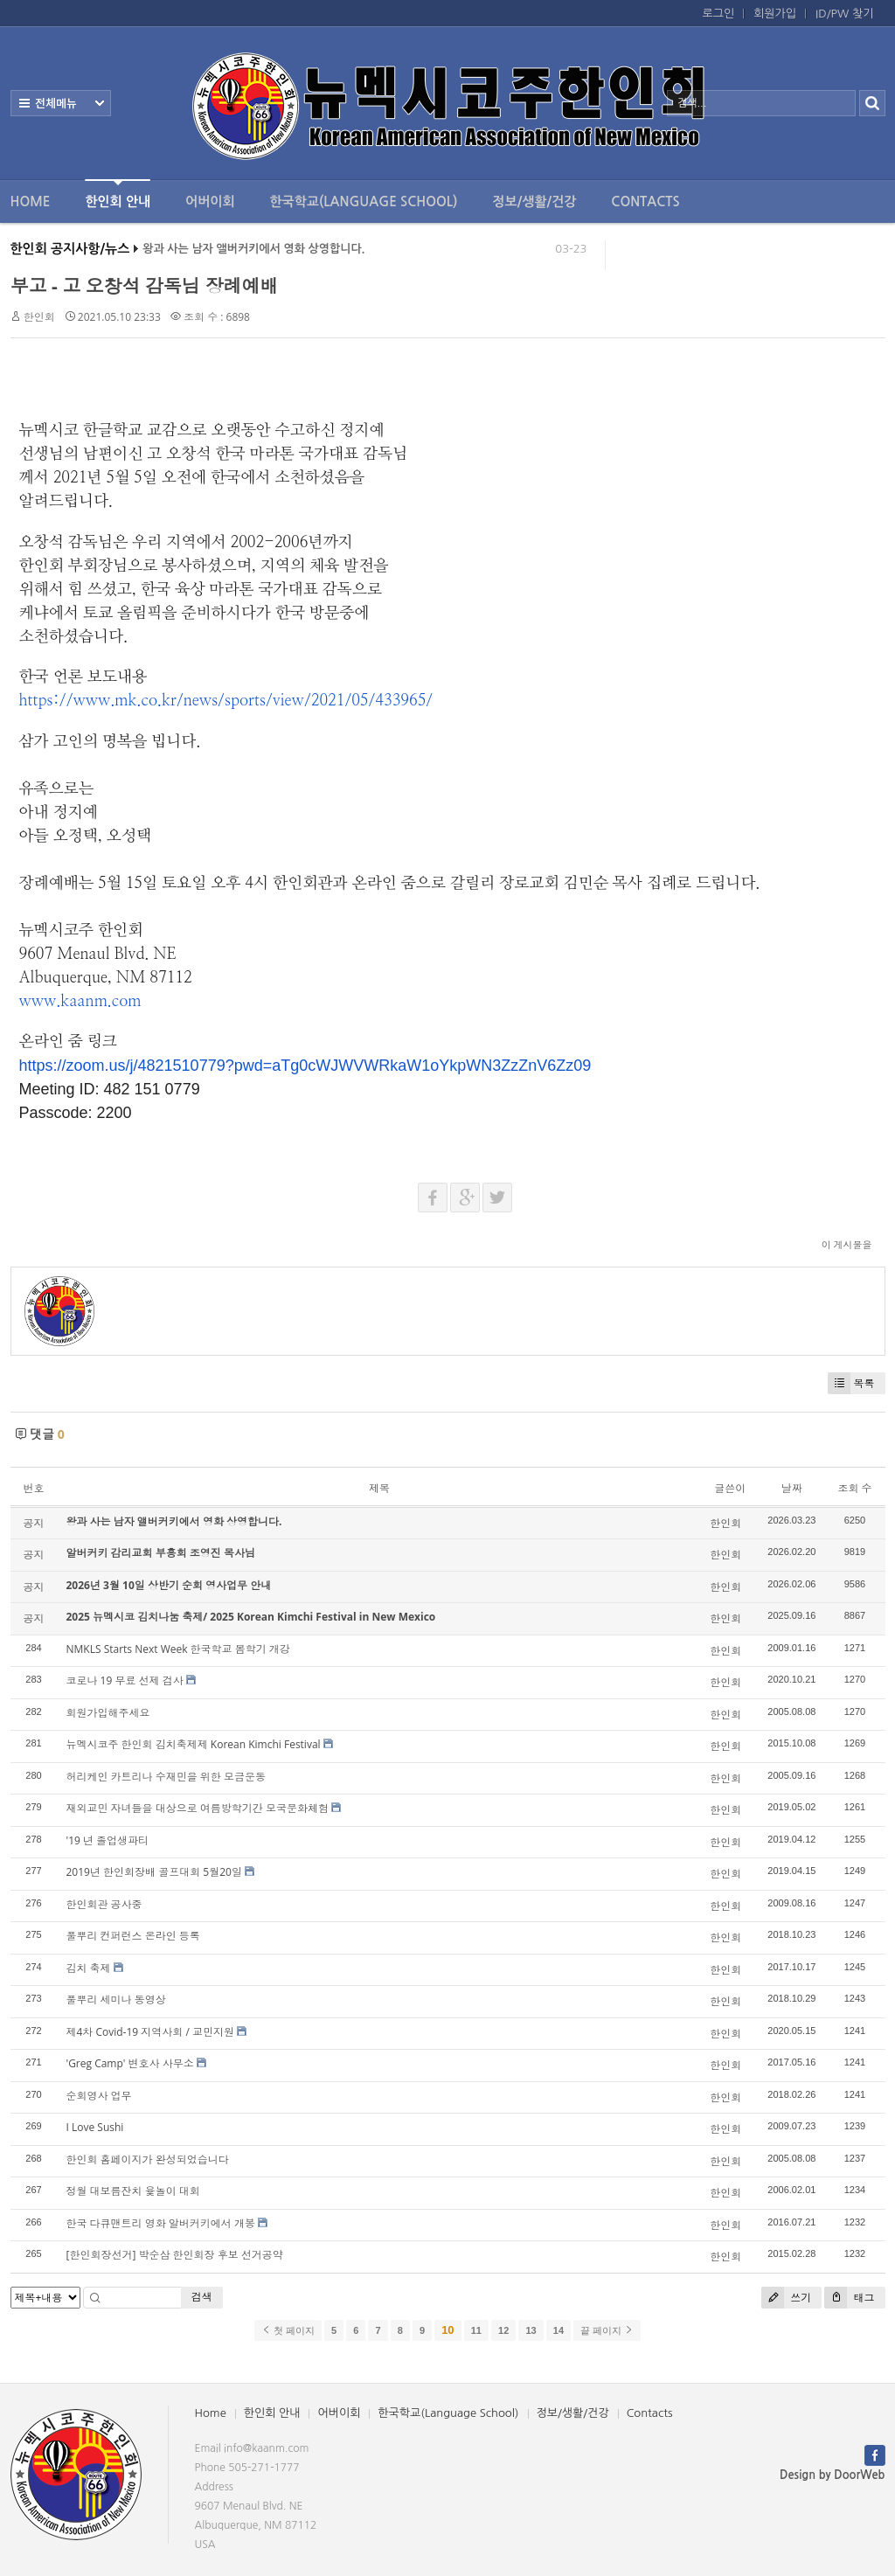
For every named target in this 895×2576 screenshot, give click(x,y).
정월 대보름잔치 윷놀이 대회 (133, 2191)
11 (476, 2330)
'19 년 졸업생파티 (107, 1840)
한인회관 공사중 (104, 1904)
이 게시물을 (847, 1244)
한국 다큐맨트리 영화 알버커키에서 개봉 (160, 2223)
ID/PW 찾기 (844, 13)
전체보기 (60, 103)
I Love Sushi (95, 2127)
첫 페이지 (288, 2330)
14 (558, 2330)
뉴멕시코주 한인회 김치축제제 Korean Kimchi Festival (193, 1744)
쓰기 (786, 2298)
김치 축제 (88, 1968)
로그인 (719, 13)
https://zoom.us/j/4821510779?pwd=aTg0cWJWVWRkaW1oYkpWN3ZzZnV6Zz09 (305, 1065)
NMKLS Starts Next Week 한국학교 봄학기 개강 (178, 1649)
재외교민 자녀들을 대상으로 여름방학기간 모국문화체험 (197, 1808)
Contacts (645, 201)
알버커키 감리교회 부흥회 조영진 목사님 (160, 1552)
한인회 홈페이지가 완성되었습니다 (147, 2159)
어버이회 (209, 201)
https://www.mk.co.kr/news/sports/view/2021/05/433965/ (226, 701)
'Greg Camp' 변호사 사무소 (130, 2063)
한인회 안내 (117, 193)
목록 (851, 1383)
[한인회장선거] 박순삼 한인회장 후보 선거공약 (174, 2254)
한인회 (39, 316)
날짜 (791, 1488)
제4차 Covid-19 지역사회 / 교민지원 (150, 2031)
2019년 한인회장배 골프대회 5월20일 (154, 1871)
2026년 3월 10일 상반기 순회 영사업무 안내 (169, 1585)
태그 (849, 2298)
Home (30, 201)
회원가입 (774, 13)
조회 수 (854, 1488)
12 (503, 2330)
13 (530, 2330)
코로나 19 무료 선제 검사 (125, 1680)
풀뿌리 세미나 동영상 (116, 1999)
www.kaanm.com (80, 1002)
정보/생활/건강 (534, 201)
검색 (201, 2296)
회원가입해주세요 (108, 1712)
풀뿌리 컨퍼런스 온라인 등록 (133, 1935)
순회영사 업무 (99, 2095)
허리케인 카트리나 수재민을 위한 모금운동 (166, 1776)
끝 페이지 (607, 2330)
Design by (832, 2475)
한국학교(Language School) (364, 201)
